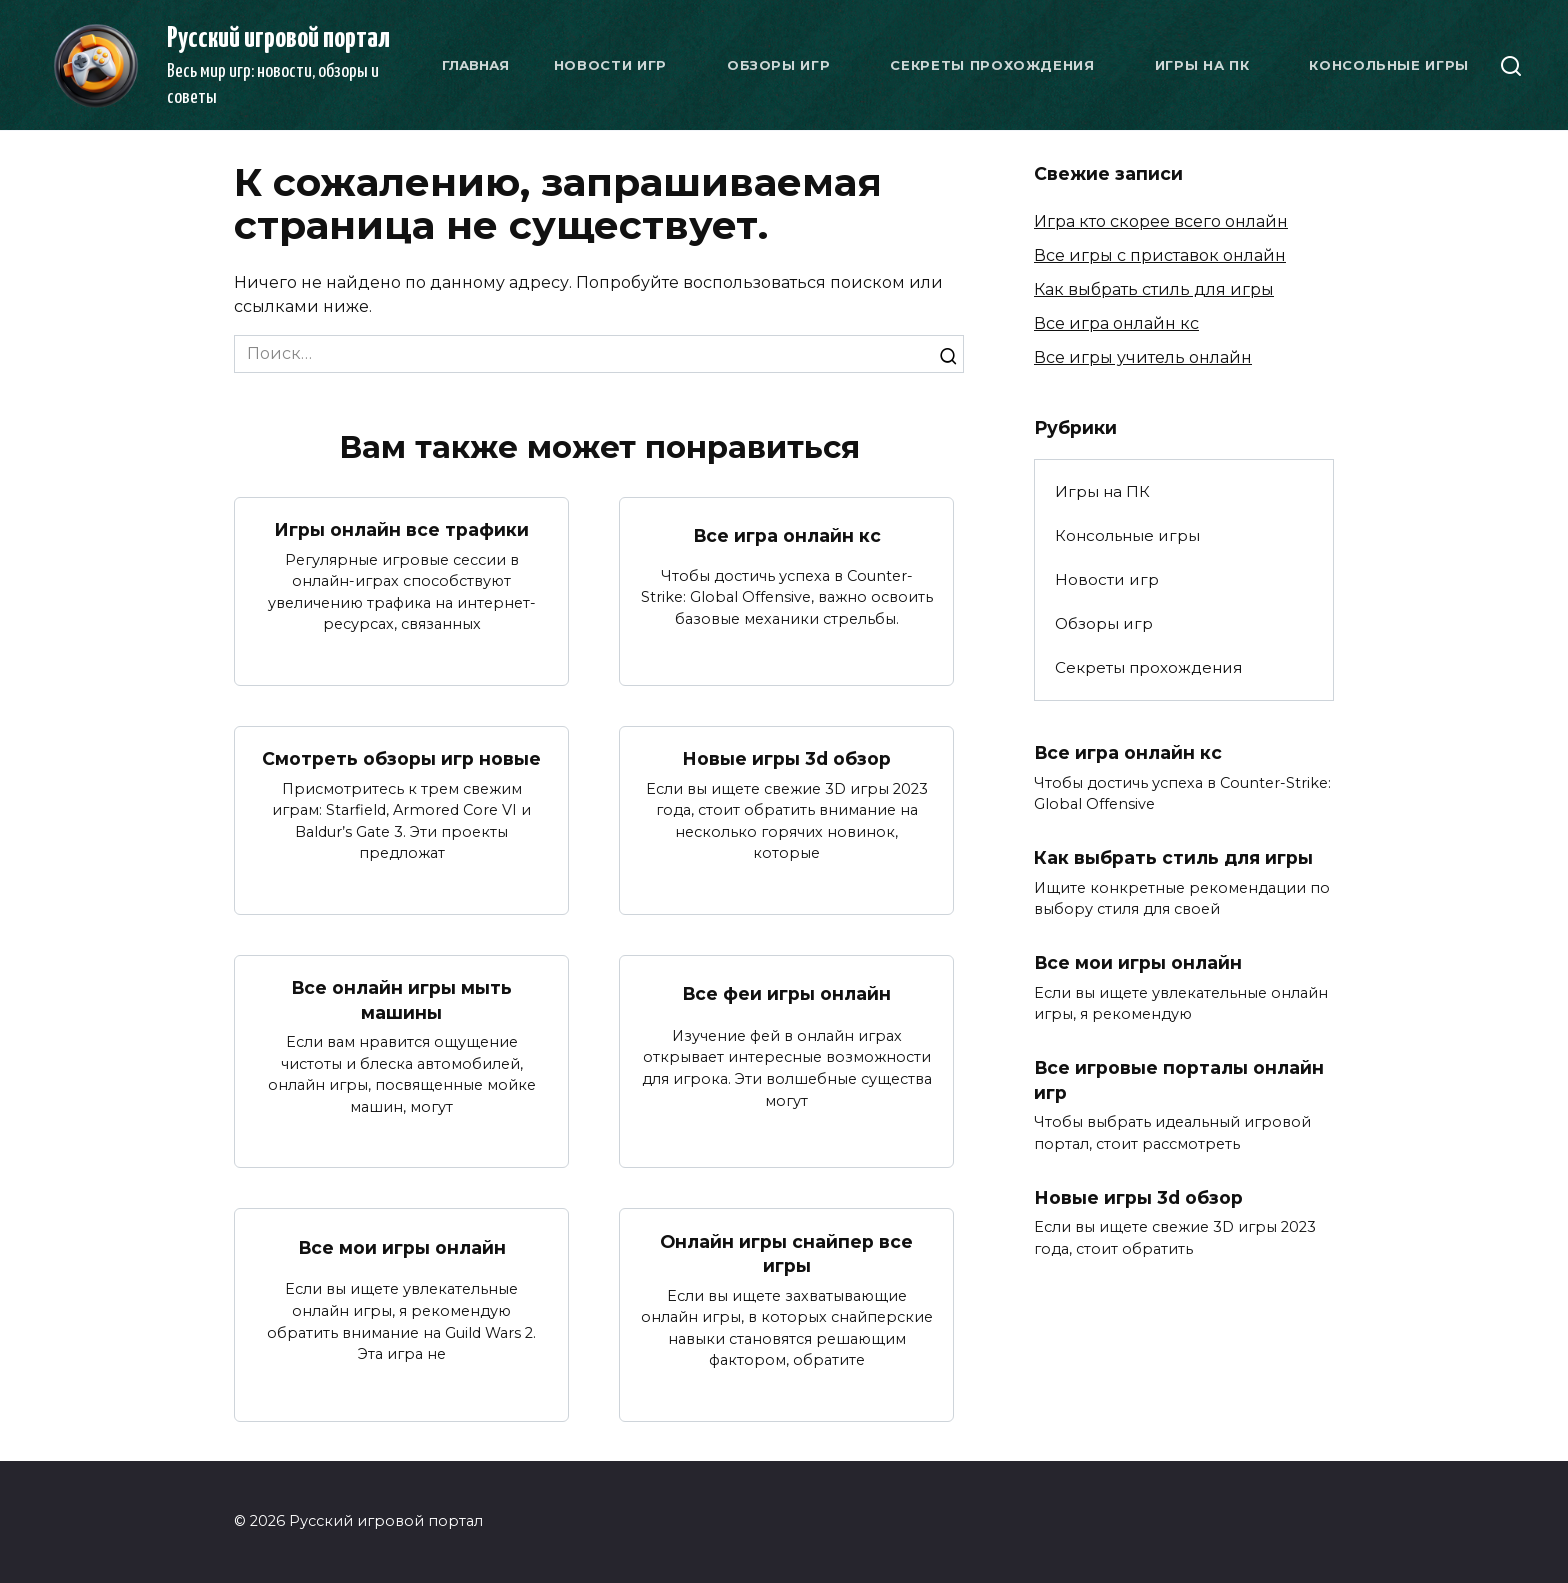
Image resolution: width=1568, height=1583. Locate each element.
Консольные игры (1389, 65)
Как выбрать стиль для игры (1154, 289)
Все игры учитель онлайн (1143, 357)
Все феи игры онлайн (787, 993)
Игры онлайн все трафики (401, 529)
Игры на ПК (1202, 65)
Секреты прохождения (992, 65)
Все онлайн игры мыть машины (402, 1000)
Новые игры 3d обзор (786, 758)
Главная (475, 65)
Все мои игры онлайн (401, 1246)
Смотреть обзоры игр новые (401, 758)
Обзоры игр (779, 65)
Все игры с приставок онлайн (1160, 255)
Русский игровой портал (278, 39)
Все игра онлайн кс (786, 534)
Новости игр (610, 65)
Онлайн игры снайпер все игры (786, 1253)
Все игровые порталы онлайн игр (1179, 1080)
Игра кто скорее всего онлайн (1161, 221)
